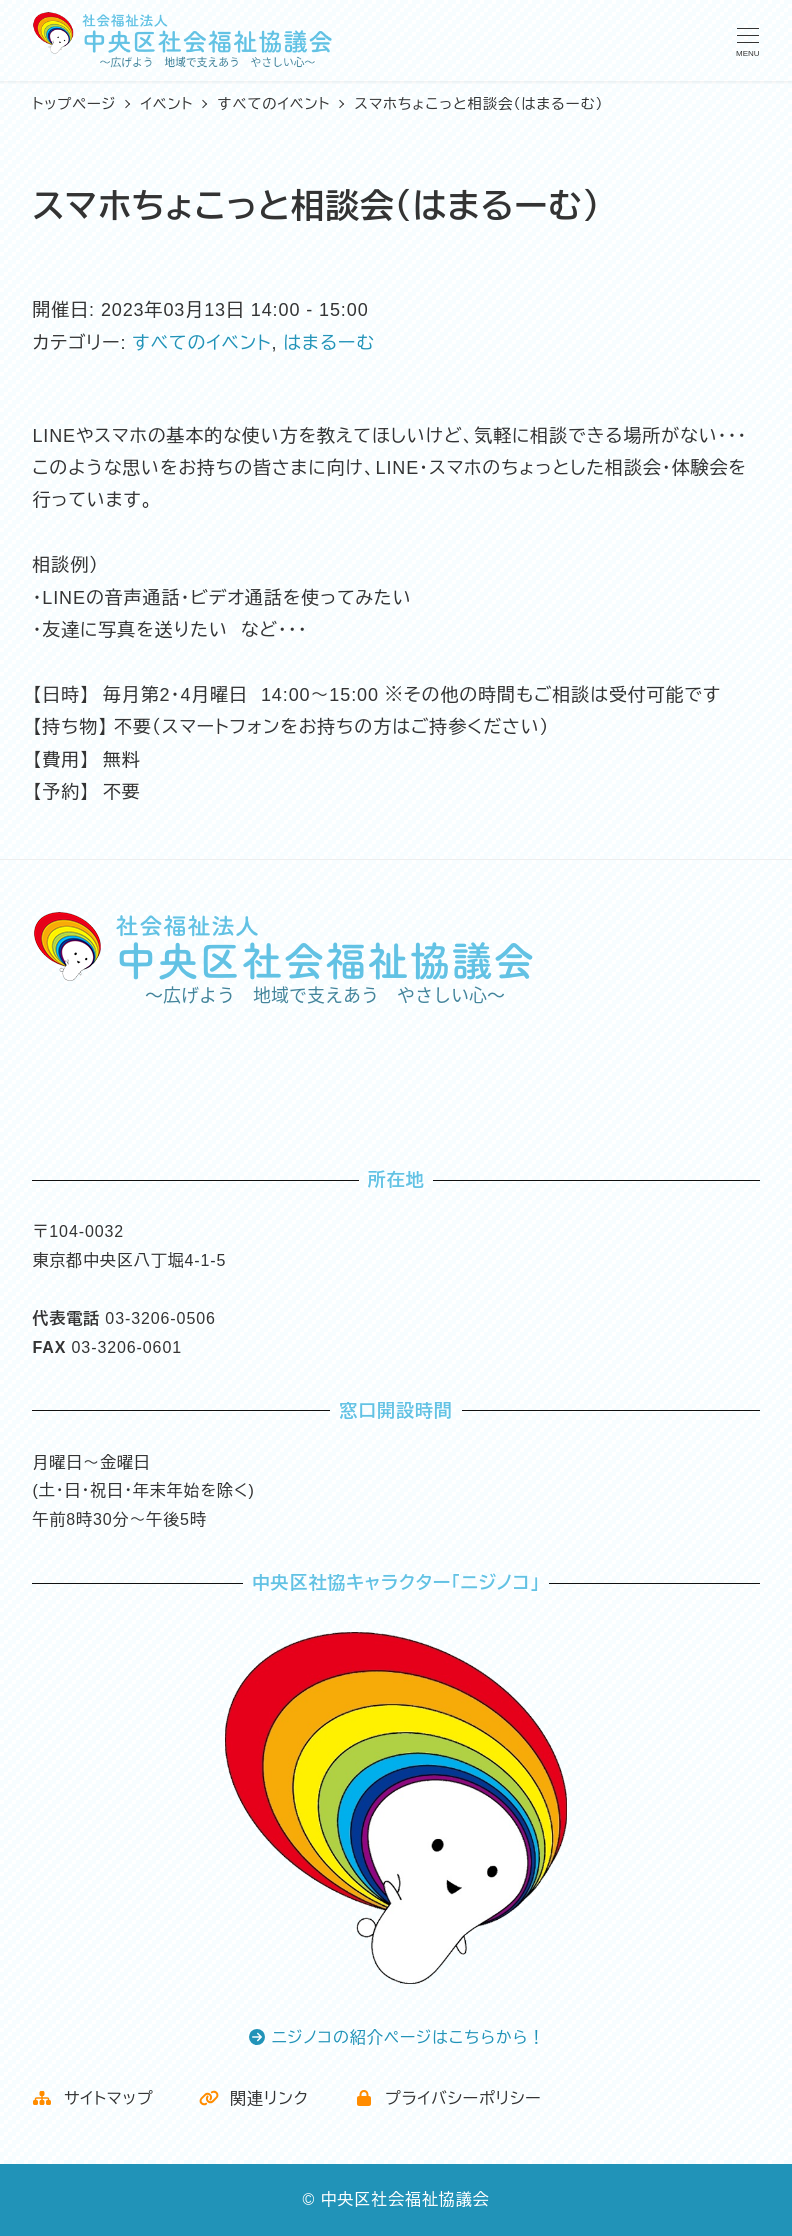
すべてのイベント (201, 343)
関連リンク (254, 2098)
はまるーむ (328, 343)
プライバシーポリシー (448, 2098)
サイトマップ (92, 2098)
